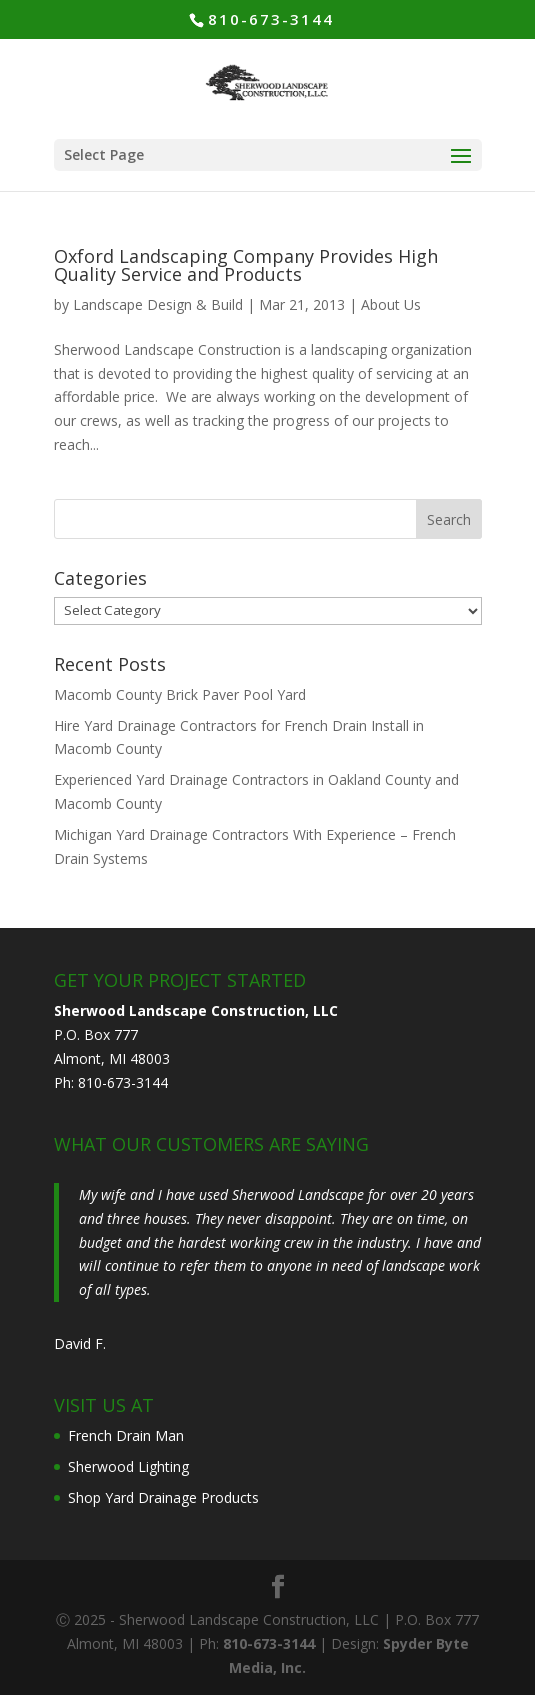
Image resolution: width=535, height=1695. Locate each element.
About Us (391, 304)
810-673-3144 (271, 19)
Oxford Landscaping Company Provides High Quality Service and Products (246, 265)
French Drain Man (126, 1435)
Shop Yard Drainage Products (163, 1497)
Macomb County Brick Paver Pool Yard (180, 694)
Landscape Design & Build (158, 304)
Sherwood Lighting (128, 1466)
